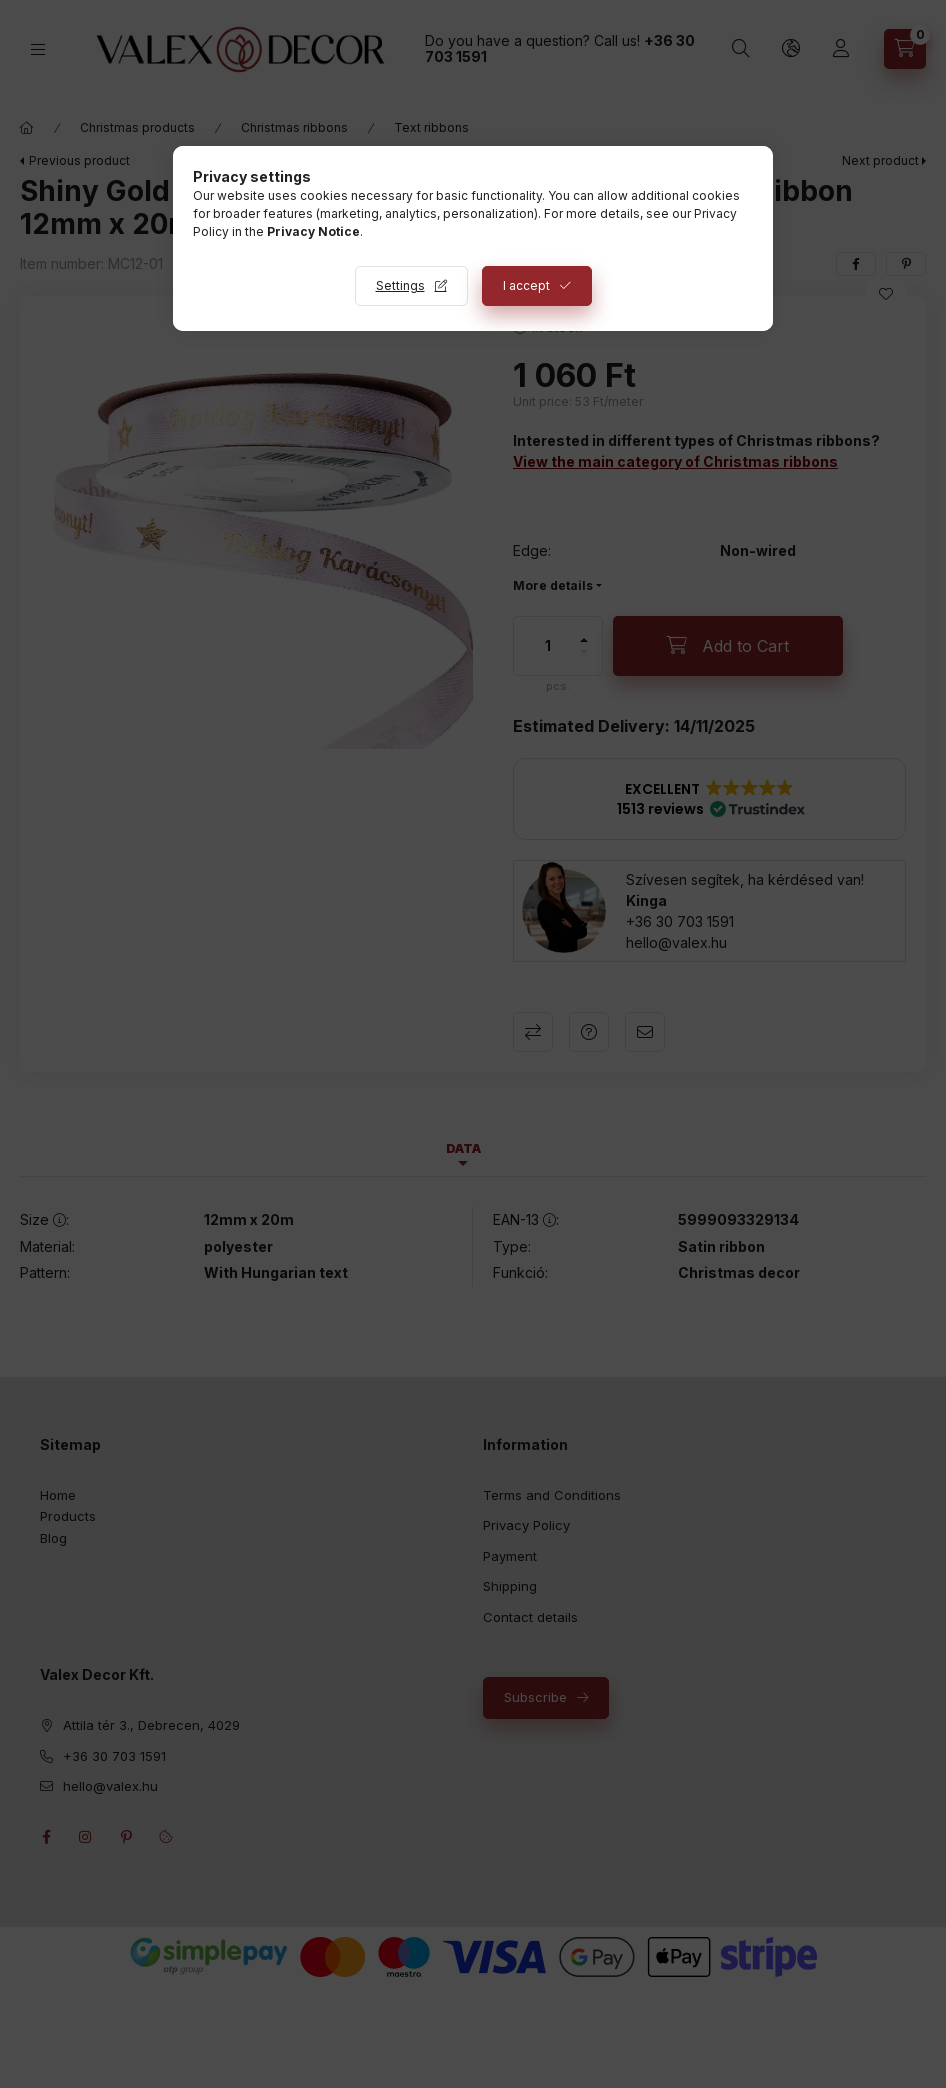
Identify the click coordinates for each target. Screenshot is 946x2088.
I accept (526, 285)
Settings (400, 285)
